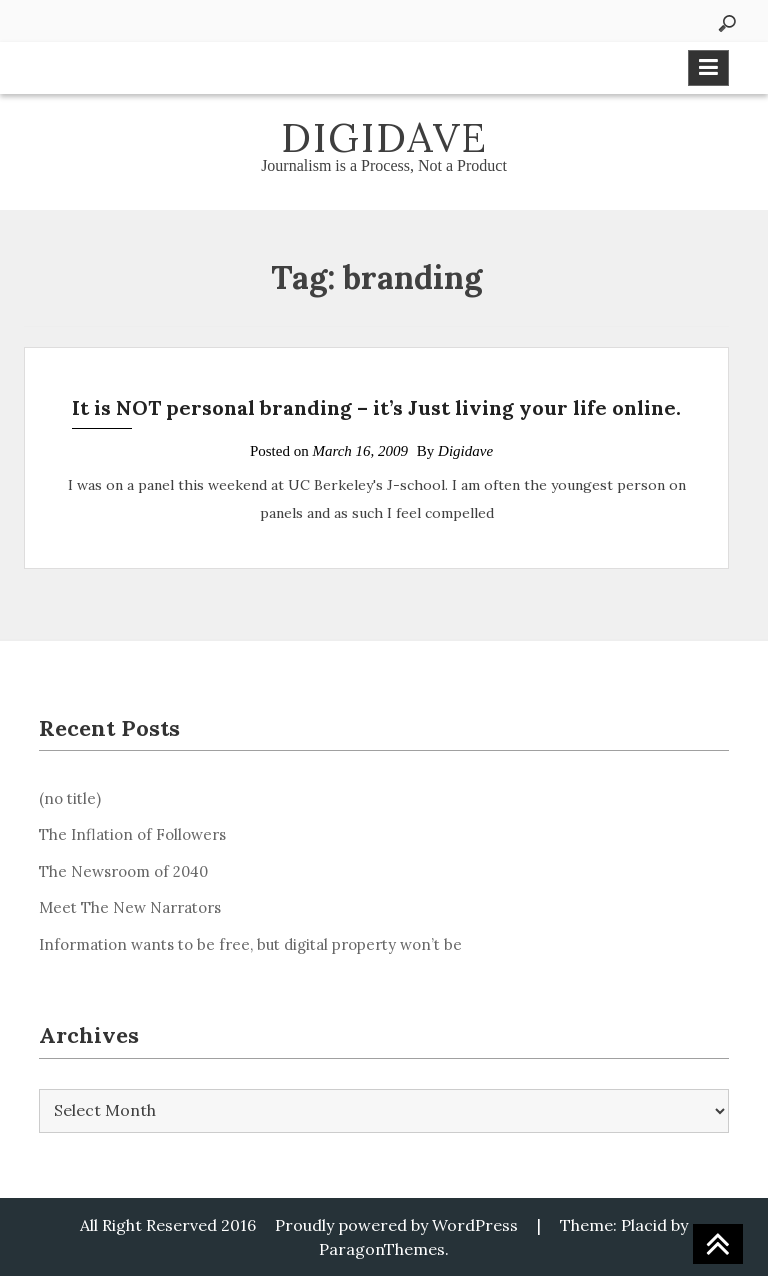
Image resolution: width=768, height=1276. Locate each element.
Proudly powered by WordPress (396, 1225)
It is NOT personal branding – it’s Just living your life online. (376, 407)
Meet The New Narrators (130, 907)
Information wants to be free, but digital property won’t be (250, 944)
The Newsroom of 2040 (123, 871)
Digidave (384, 137)
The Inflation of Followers (132, 834)
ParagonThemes (382, 1249)
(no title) (70, 798)
